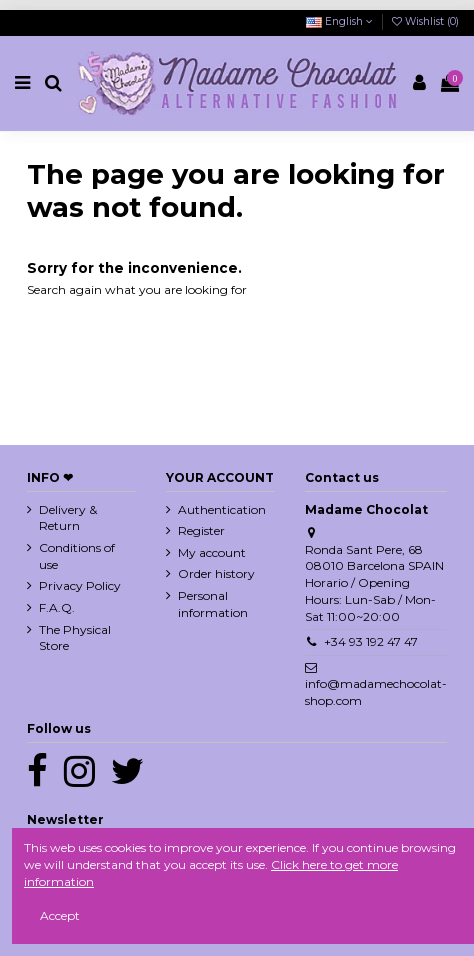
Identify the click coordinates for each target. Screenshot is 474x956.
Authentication (222, 509)
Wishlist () (425, 21)
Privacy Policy (80, 585)
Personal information (213, 604)
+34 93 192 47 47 (371, 641)
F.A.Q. (57, 607)
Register (201, 530)
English (339, 21)
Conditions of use (77, 556)
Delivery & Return (68, 518)
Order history (216, 573)
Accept (60, 915)
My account (212, 552)
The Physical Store (75, 638)
